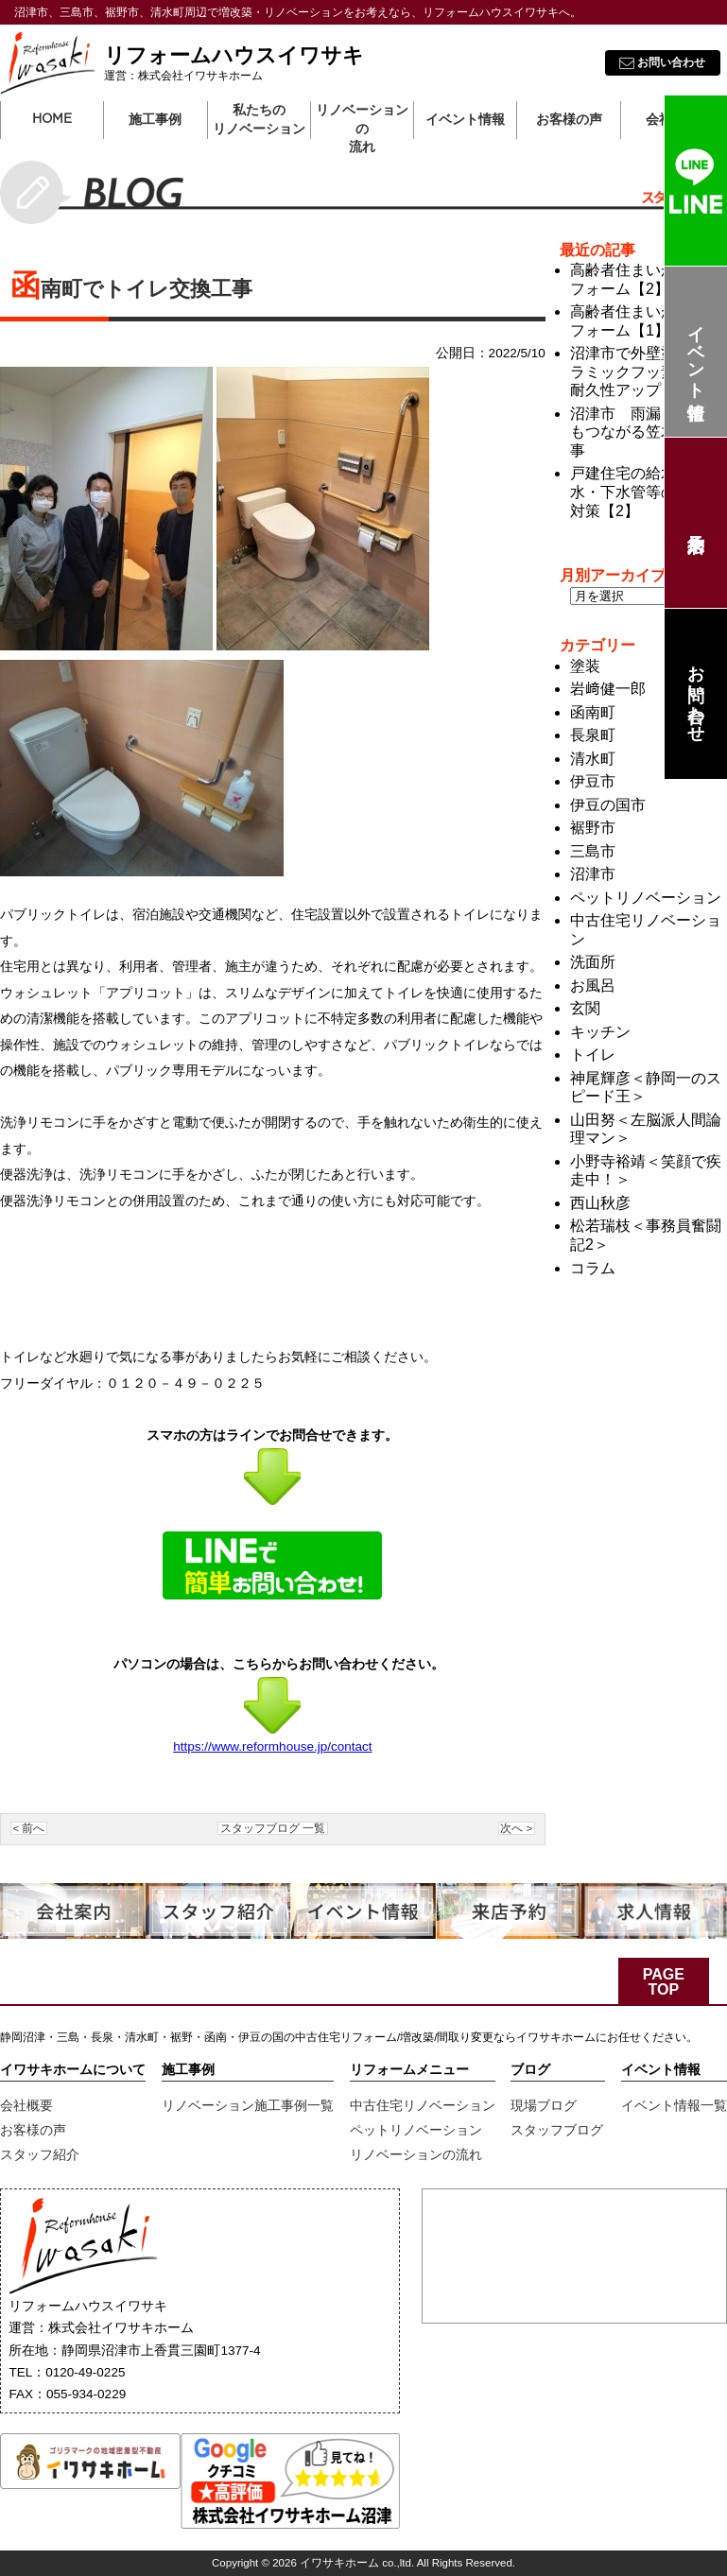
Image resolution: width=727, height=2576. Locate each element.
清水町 (592, 759)
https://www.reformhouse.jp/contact (272, 1746)
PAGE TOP (663, 1981)
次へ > (516, 1828)
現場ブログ (544, 2105)
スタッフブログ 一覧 (272, 1828)
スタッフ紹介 (39, 2154)
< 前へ (29, 1828)
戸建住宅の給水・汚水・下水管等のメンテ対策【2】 (645, 491)
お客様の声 (33, 2129)
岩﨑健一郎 (608, 689)
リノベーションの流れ (362, 121)
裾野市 (592, 828)
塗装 (585, 666)
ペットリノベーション (645, 898)
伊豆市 (592, 781)
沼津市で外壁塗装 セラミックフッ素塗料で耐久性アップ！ (645, 371)
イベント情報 (695, 352)
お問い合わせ (695, 694)
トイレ (592, 1054)
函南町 (592, 712)
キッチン (600, 1032)
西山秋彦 (600, 1203)
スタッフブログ (557, 2129)
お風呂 (592, 985)
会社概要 (26, 2105)
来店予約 (695, 523)
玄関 (585, 1008)
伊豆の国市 (608, 805)
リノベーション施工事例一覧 (248, 2105)
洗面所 (592, 962)
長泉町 (592, 735)
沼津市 (592, 874)
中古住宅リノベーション (422, 2105)
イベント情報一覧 (674, 2105)
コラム (592, 1268)
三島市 (592, 851)
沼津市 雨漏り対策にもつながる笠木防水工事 (645, 432)
